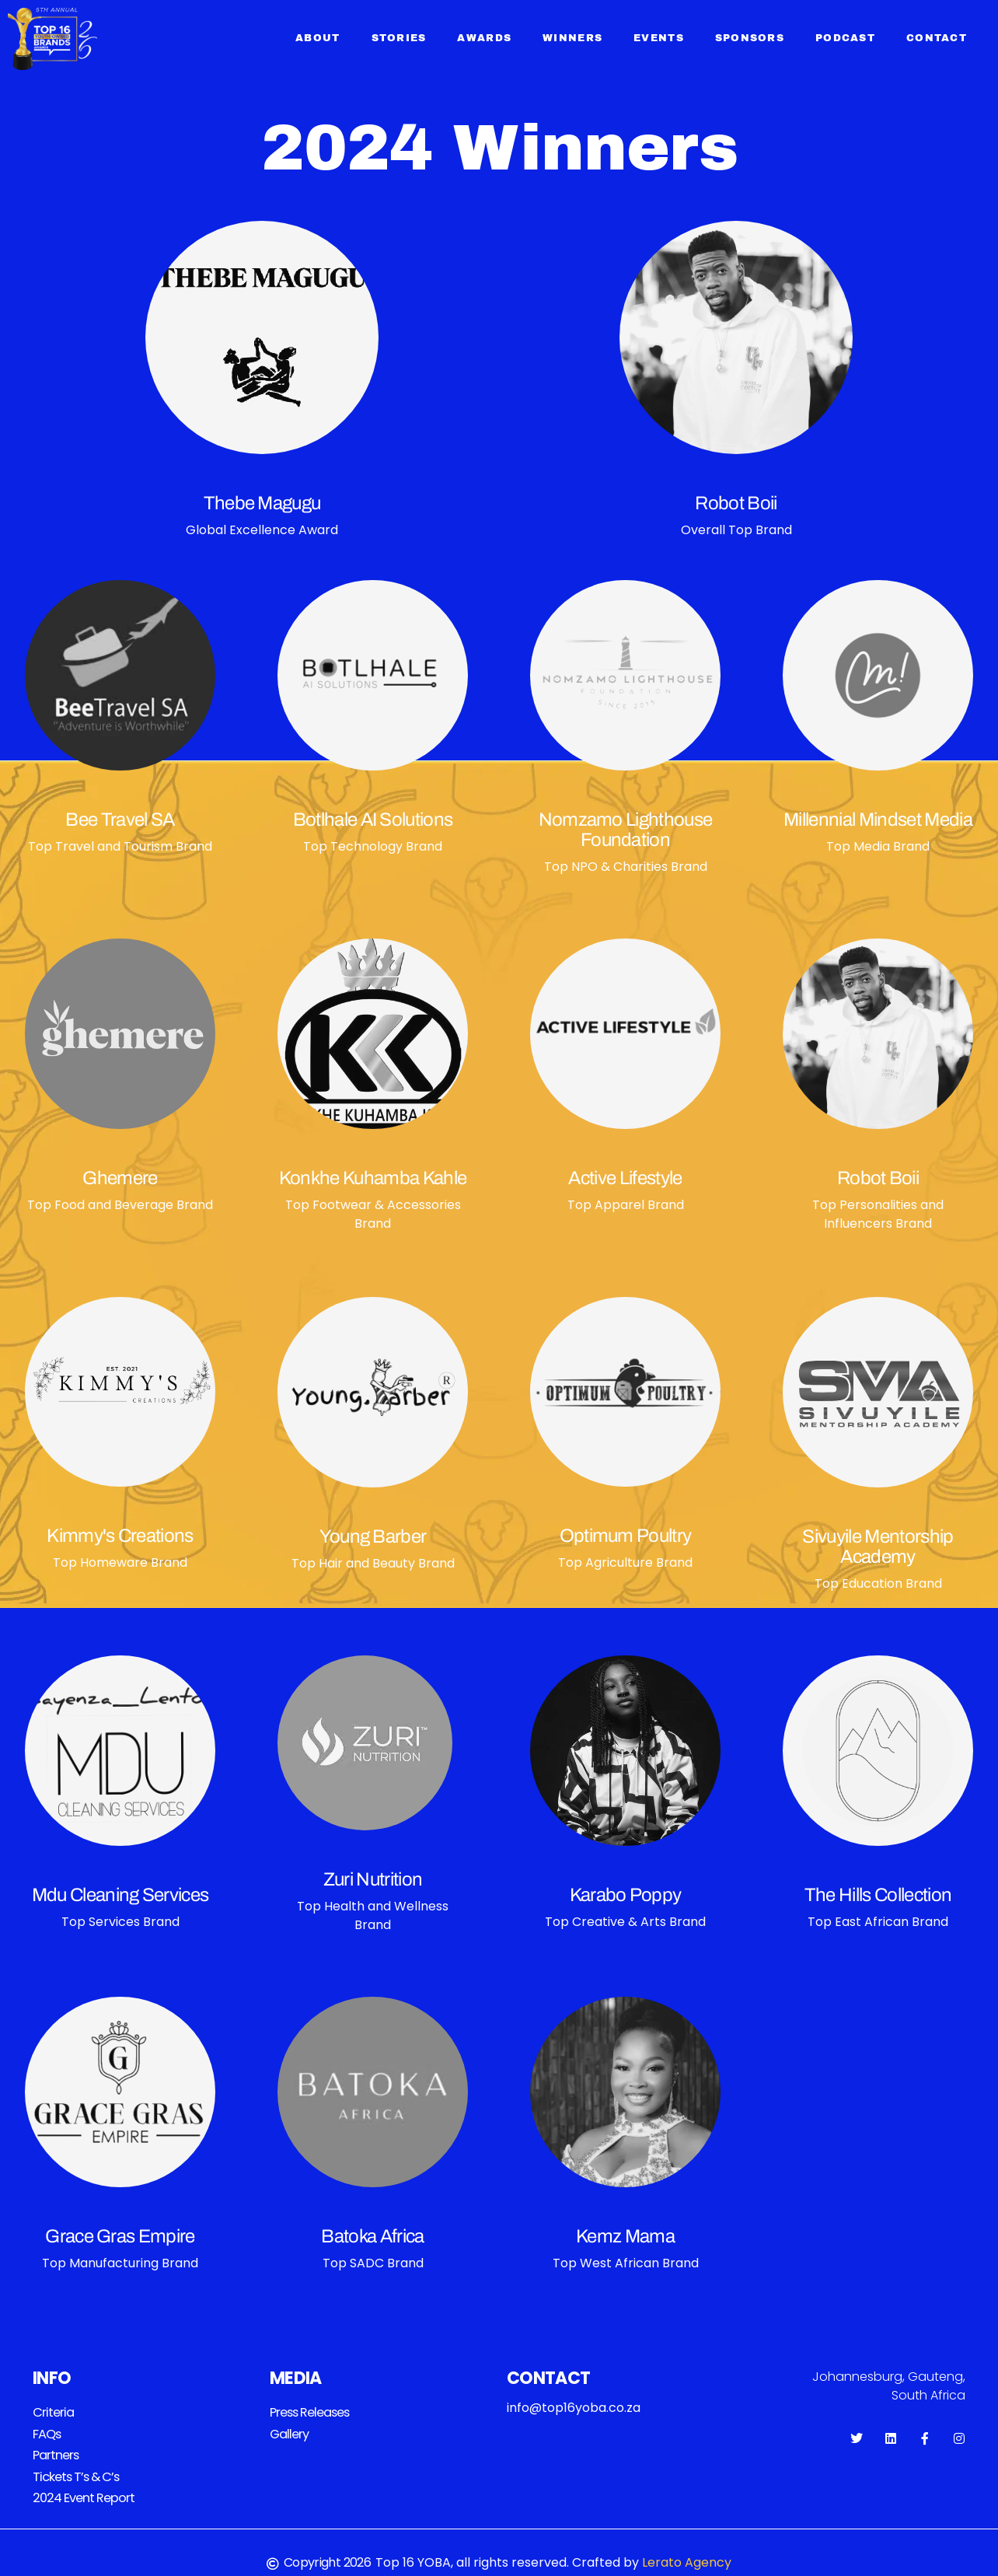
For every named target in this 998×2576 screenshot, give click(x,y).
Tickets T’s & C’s (75, 2472)
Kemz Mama (625, 2236)
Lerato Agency (686, 2556)
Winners (572, 38)
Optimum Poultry (626, 1536)
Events (658, 38)
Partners (56, 2452)
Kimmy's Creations (120, 1536)
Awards (484, 38)
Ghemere (119, 1178)
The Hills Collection (878, 1895)
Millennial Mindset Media (877, 819)
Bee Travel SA (119, 819)
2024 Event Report (83, 2492)
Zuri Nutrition (373, 1879)
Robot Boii (735, 503)
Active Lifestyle (625, 1178)
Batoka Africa (372, 2236)
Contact (936, 38)
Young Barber (373, 1536)
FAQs (47, 2432)
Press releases (310, 2411)
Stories (399, 38)
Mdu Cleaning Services (120, 1895)
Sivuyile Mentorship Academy (877, 1546)
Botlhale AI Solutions (373, 819)
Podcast (845, 38)
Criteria (52, 2411)
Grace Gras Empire (120, 2236)
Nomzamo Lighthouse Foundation (626, 829)
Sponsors (749, 38)
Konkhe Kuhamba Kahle (373, 1178)
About (317, 38)
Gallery (289, 2432)
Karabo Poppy (626, 1895)
